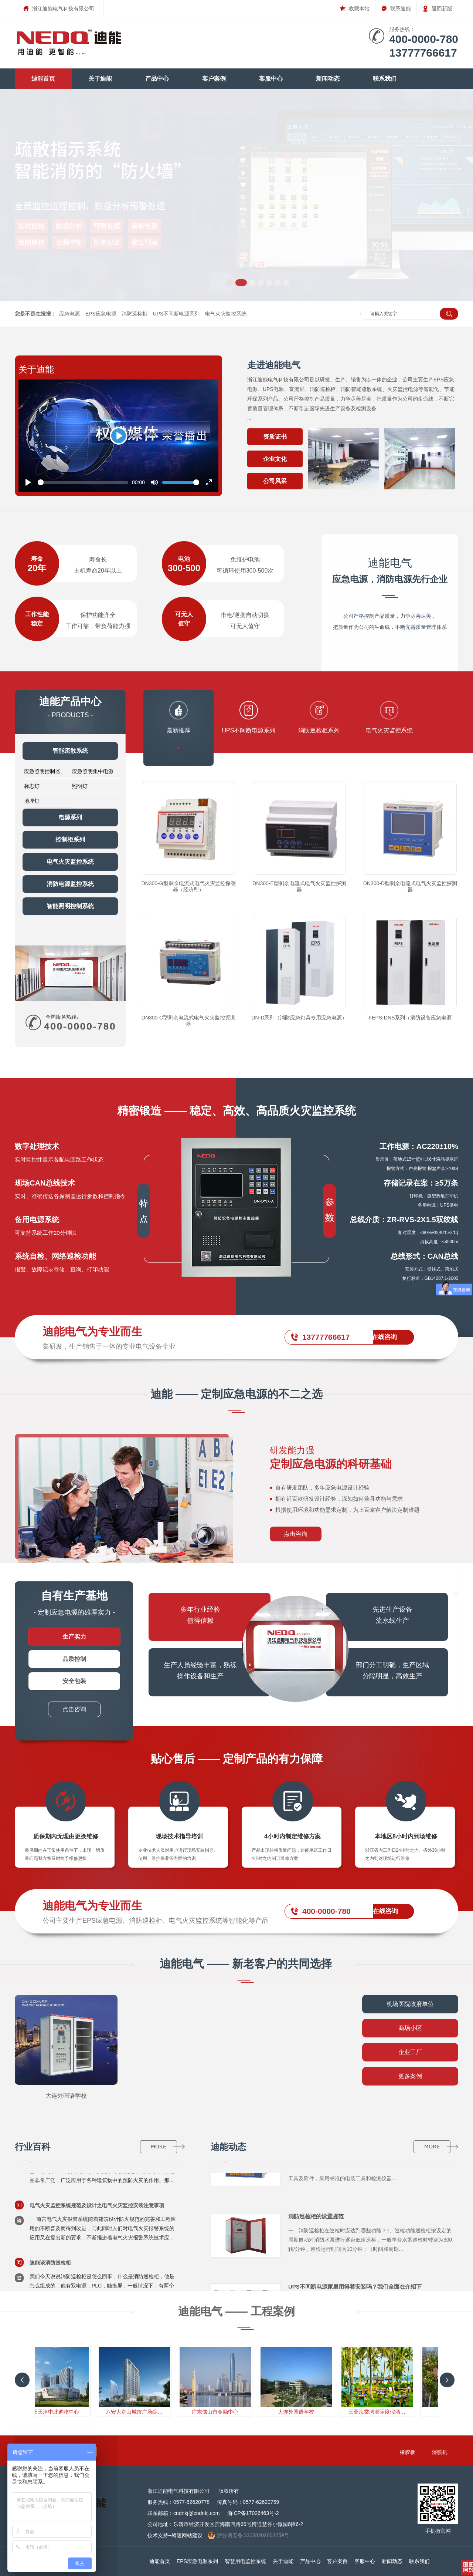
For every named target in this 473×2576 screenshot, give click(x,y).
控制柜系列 (70, 839)
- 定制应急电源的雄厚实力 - (74, 1602)
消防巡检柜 (134, 314)
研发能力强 (362, 1458)
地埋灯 (32, 801)
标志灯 (32, 786)
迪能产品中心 (70, 701)
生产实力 (74, 1636)
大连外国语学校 (66, 2096)
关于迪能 (100, 78)
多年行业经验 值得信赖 (200, 1615)
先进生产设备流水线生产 (392, 1615)
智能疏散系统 (70, 751)
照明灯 (80, 786)
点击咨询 (295, 1534)
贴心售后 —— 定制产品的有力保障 (236, 1759)
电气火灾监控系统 (225, 314)
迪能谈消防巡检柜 (50, 2266)
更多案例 (410, 2076)
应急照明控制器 (42, 771)
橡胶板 (417, 2452)
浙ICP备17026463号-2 (253, 2513)
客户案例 (214, 78)
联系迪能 (396, 5)
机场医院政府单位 (410, 2004)
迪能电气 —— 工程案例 (236, 2311)
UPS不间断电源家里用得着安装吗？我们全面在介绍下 (355, 2290)
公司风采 (275, 481)
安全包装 (74, 1681)
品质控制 (74, 1659)
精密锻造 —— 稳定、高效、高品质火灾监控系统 (236, 1111)
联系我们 (385, 78)
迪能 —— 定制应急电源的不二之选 (236, 1394)
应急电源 (69, 314)
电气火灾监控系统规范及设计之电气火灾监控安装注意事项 (97, 2209)
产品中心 (157, 78)
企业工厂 (410, 2052)
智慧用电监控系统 (245, 2561)
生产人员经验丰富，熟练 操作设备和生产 (200, 1670)
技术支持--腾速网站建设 (175, 2535)
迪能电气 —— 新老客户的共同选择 (246, 1964)
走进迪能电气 (273, 365)
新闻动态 (328, 78)
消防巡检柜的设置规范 (316, 2219)
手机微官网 (438, 2528)
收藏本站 (355, 5)
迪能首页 (43, 78)
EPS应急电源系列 (197, 2561)
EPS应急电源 (100, 314)
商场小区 (410, 2028)
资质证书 (275, 437)
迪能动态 (228, 2147)
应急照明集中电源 (92, 771)
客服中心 (271, 78)
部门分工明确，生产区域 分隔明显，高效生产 (392, 1670)
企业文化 (275, 459)
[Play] (118, 436)
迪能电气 (389, 570)
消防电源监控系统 (70, 884)
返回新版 (437, 6)
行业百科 (32, 2147)
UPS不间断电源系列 (176, 314)
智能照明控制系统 (70, 906)
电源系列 (70, 817)
